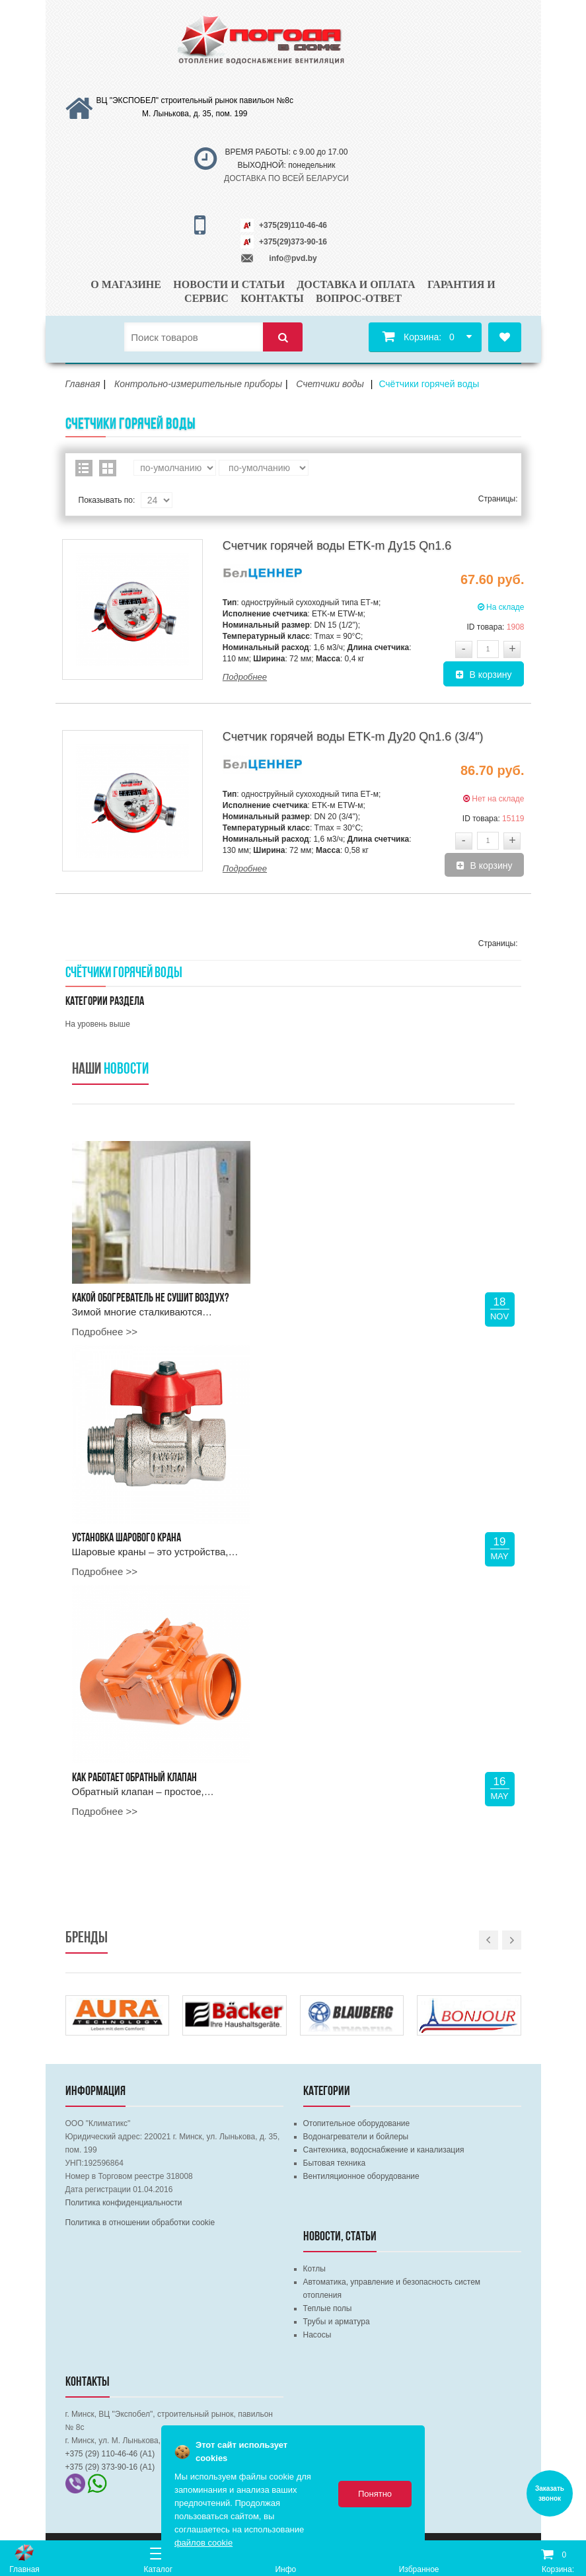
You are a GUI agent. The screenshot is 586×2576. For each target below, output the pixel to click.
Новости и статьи (229, 284)
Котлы (314, 2268)
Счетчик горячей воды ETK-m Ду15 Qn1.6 (337, 545)
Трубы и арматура (336, 2321)
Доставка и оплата (356, 284)
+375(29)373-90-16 (293, 241)
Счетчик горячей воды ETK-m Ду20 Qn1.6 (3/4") (353, 736)
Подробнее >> (104, 1331)
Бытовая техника (334, 2163)
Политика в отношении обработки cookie (140, 2222)
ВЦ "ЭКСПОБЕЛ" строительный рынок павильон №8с (195, 100)
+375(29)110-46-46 (293, 225)
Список (83, 468)
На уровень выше (97, 1024)
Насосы (317, 2334)
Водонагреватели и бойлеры (356, 2136)
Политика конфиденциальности (123, 2202)
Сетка (107, 468)
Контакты (272, 298)
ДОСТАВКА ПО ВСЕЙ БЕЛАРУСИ (286, 178)
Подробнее (245, 677)
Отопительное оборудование (356, 2123)
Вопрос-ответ (359, 298)
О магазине (126, 284)
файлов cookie (203, 2543)
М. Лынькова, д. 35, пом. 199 (194, 113)
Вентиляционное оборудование (361, 2176)
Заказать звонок (549, 2493)
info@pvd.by (292, 258)
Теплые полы (327, 2308)
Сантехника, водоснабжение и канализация (383, 2149)
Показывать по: (107, 500)
